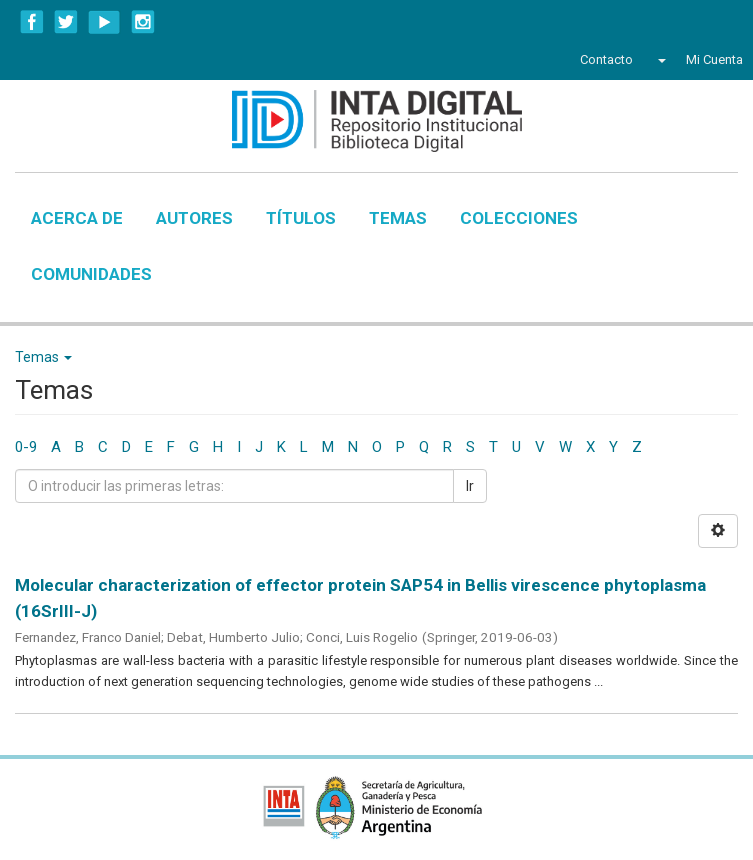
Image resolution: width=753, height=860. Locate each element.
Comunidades (91, 274)
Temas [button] (43, 357)
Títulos (301, 218)
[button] (659, 60)
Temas (398, 218)
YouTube (104, 22)
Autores (194, 218)
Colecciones (519, 218)
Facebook (32, 22)
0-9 (26, 447)
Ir (470, 486)
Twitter (66, 22)
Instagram (143, 22)
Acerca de (77, 218)
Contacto (606, 59)
